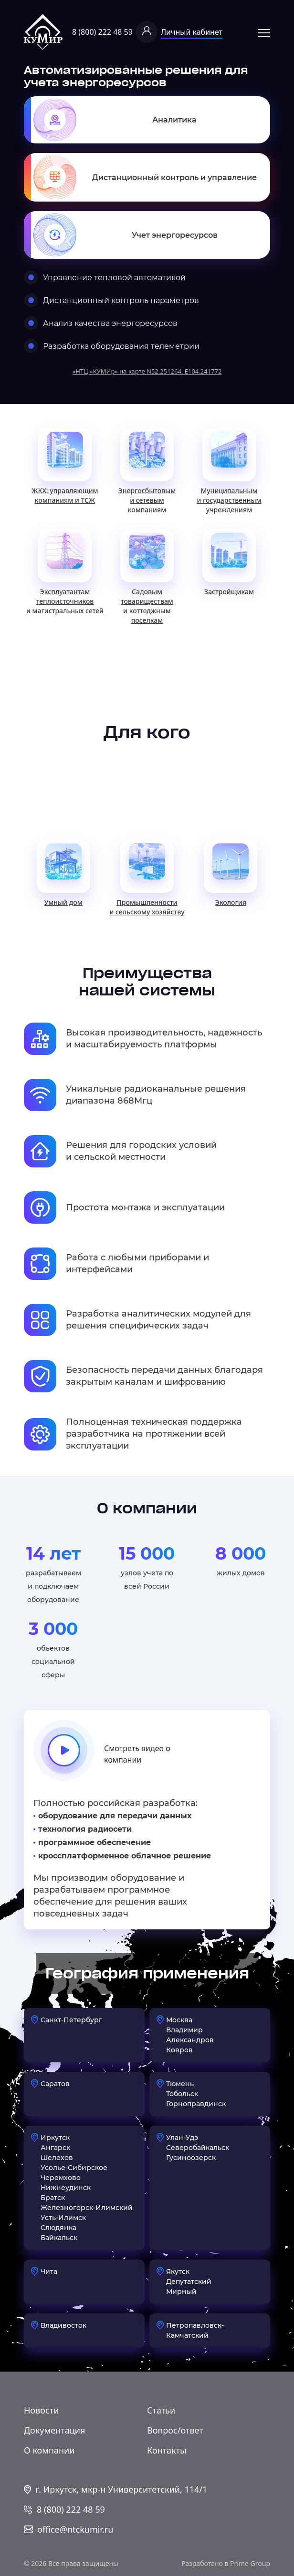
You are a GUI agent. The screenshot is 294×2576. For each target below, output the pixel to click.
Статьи (161, 2410)
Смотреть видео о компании (101, 1754)
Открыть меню (264, 32)
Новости (41, 2410)
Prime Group (250, 2563)
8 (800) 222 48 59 (102, 32)
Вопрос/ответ (175, 2430)
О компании (49, 2450)
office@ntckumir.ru (75, 2529)
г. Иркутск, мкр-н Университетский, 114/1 (121, 2489)
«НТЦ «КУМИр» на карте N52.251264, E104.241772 (147, 371)
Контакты (167, 2450)
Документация (54, 2430)
